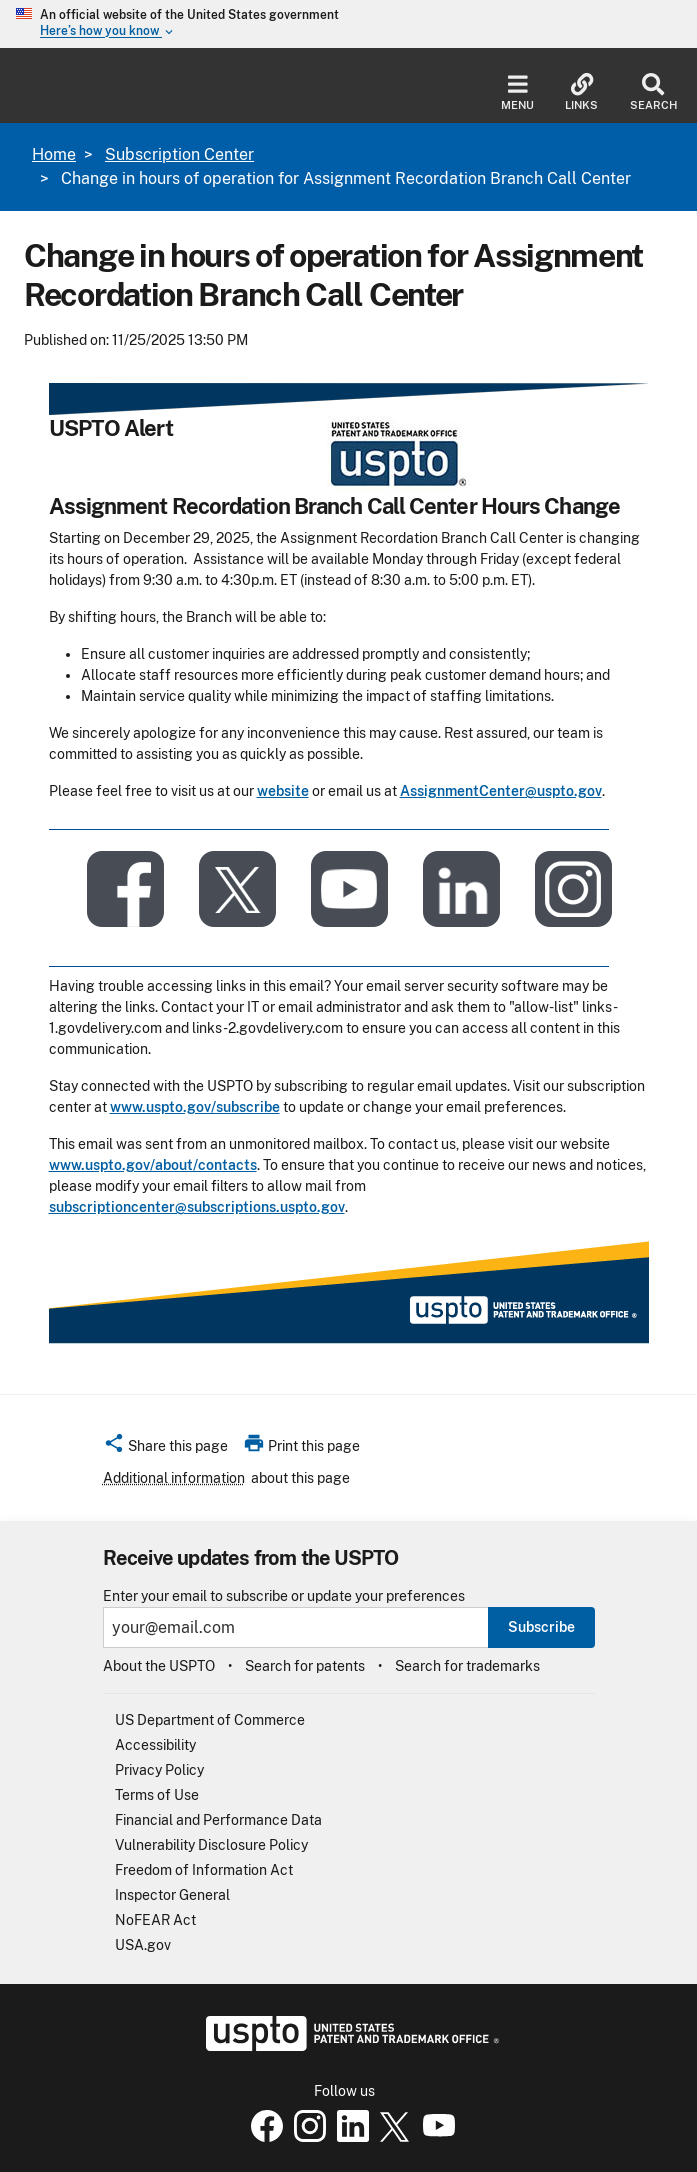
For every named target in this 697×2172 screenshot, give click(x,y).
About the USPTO (159, 1666)
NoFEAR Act (155, 1920)
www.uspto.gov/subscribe (195, 1107)
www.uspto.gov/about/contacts (153, 1165)
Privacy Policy (159, 1770)
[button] (165, 1449)
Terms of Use (157, 1795)
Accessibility (155, 1745)
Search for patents (305, 1666)
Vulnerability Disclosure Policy (211, 1845)
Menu (517, 92)
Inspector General (172, 1895)
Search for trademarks (467, 1666)
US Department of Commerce (210, 1720)
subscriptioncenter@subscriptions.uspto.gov (197, 1207)
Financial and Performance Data (218, 1820)
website (283, 791)
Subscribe (541, 1627)
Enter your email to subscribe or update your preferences (284, 1596)
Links (581, 92)
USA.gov (143, 1945)
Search (653, 92)
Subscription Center (179, 154)
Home (54, 154)
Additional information (174, 1478)
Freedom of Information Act (204, 1870)
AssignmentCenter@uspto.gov (501, 791)
